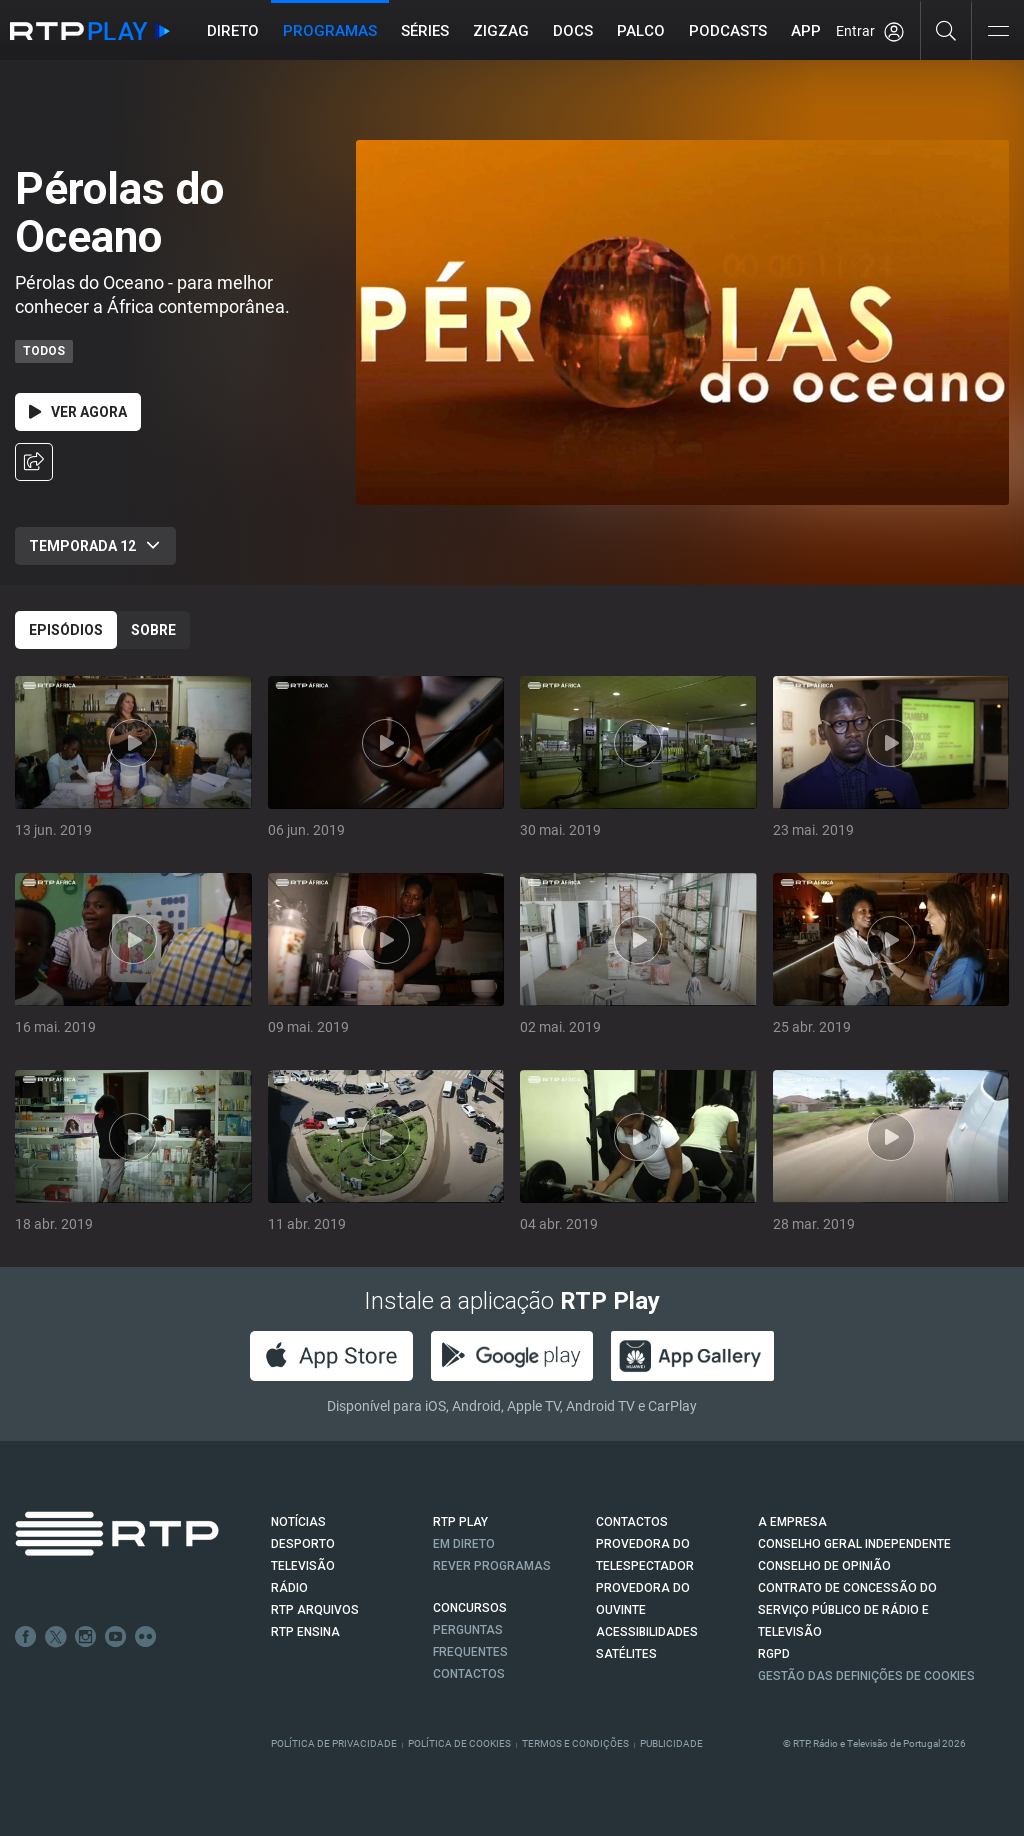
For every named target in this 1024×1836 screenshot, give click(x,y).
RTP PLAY (460, 1522)
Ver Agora (78, 412)
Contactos (469, 1674)
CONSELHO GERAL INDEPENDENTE (854, 1544)
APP (806, 31)
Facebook (26, 1637)
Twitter (56, 1637)
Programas (330, 31)
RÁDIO (289, 1588)
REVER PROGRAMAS (492, 1566)
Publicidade (671, 1743)
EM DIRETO (464, 1544)
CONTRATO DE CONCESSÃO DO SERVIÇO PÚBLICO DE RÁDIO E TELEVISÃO (847, 1610)
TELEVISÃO (303, 1566)
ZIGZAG (501, 31)
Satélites (626, 1654)
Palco (641, 31)
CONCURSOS (470, 1608)
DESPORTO (303, 1544)
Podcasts (728, 31)
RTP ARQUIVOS (315, 1610)
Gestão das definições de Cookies (866, 1676)
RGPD (774, 1654)
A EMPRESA (792, 1522)
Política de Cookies (459, 1743)
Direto (233, 31)
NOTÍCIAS (298, 1522)
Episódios (66, 630)
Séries (425, 31)
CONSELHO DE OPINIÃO (824, 1566)
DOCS (573, 31)
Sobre (153, 630)
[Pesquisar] (946, 30)
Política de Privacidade (334, 1743)
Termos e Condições (575, 1743)
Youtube (116, 1637)
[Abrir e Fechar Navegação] (998, 32)
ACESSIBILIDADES (647, 1632)
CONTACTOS (632, 1522)
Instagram (86, 1637)
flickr (146, 1637)
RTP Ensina (305, 1632)
